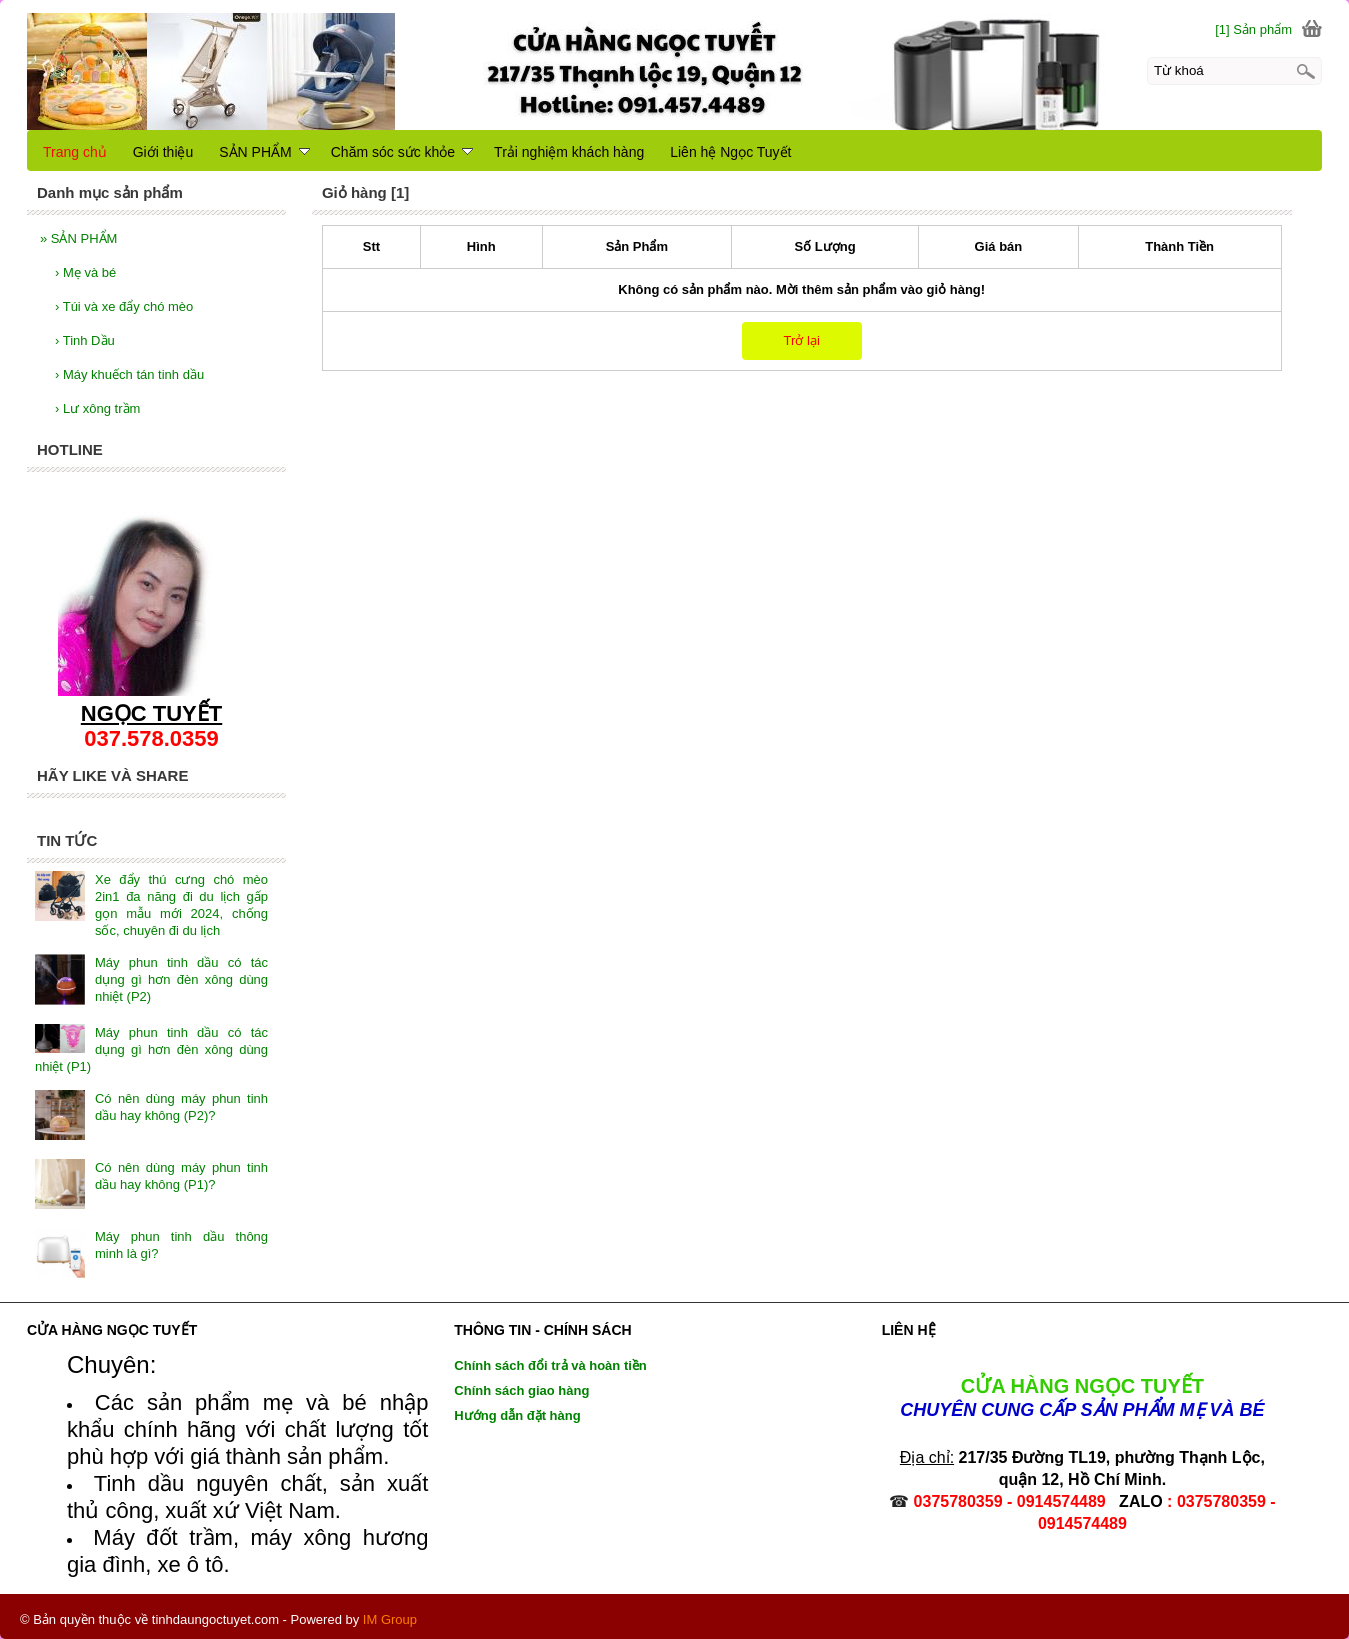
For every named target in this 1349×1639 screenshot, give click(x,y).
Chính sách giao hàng (521, 1390)
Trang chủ (75, 152)
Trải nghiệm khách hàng (569, 152)
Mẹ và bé (85, 272)
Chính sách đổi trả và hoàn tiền (550, 1365)
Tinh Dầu (85, 340)
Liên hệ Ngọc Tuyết (730, 152)
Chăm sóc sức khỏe (402, 152)
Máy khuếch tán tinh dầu (129, 374)
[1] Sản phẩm (1253, 29)
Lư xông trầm (97, 408)
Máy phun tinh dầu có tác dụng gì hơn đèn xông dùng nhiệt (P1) (151, 1049)
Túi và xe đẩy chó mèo (124, 306)
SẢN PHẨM (78, 238)
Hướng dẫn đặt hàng (517, 1415)
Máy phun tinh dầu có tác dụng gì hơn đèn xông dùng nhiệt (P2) (181, 979)
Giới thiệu (163, 152)
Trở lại (802, 340)
